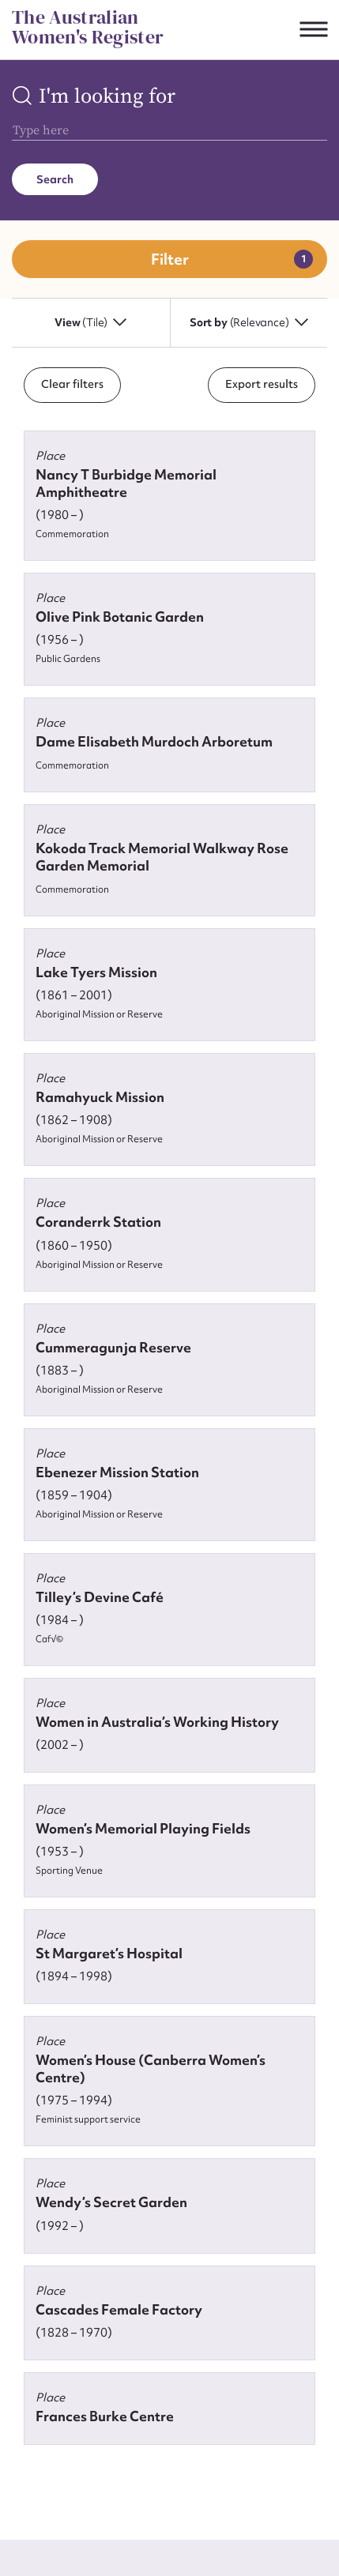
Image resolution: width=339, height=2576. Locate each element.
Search (54, 179)
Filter (170, 259)
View (90, 322)
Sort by (249, 322)
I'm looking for (107, 97)
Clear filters (72, 384)
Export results (261, 384)
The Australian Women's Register (88, 27)
